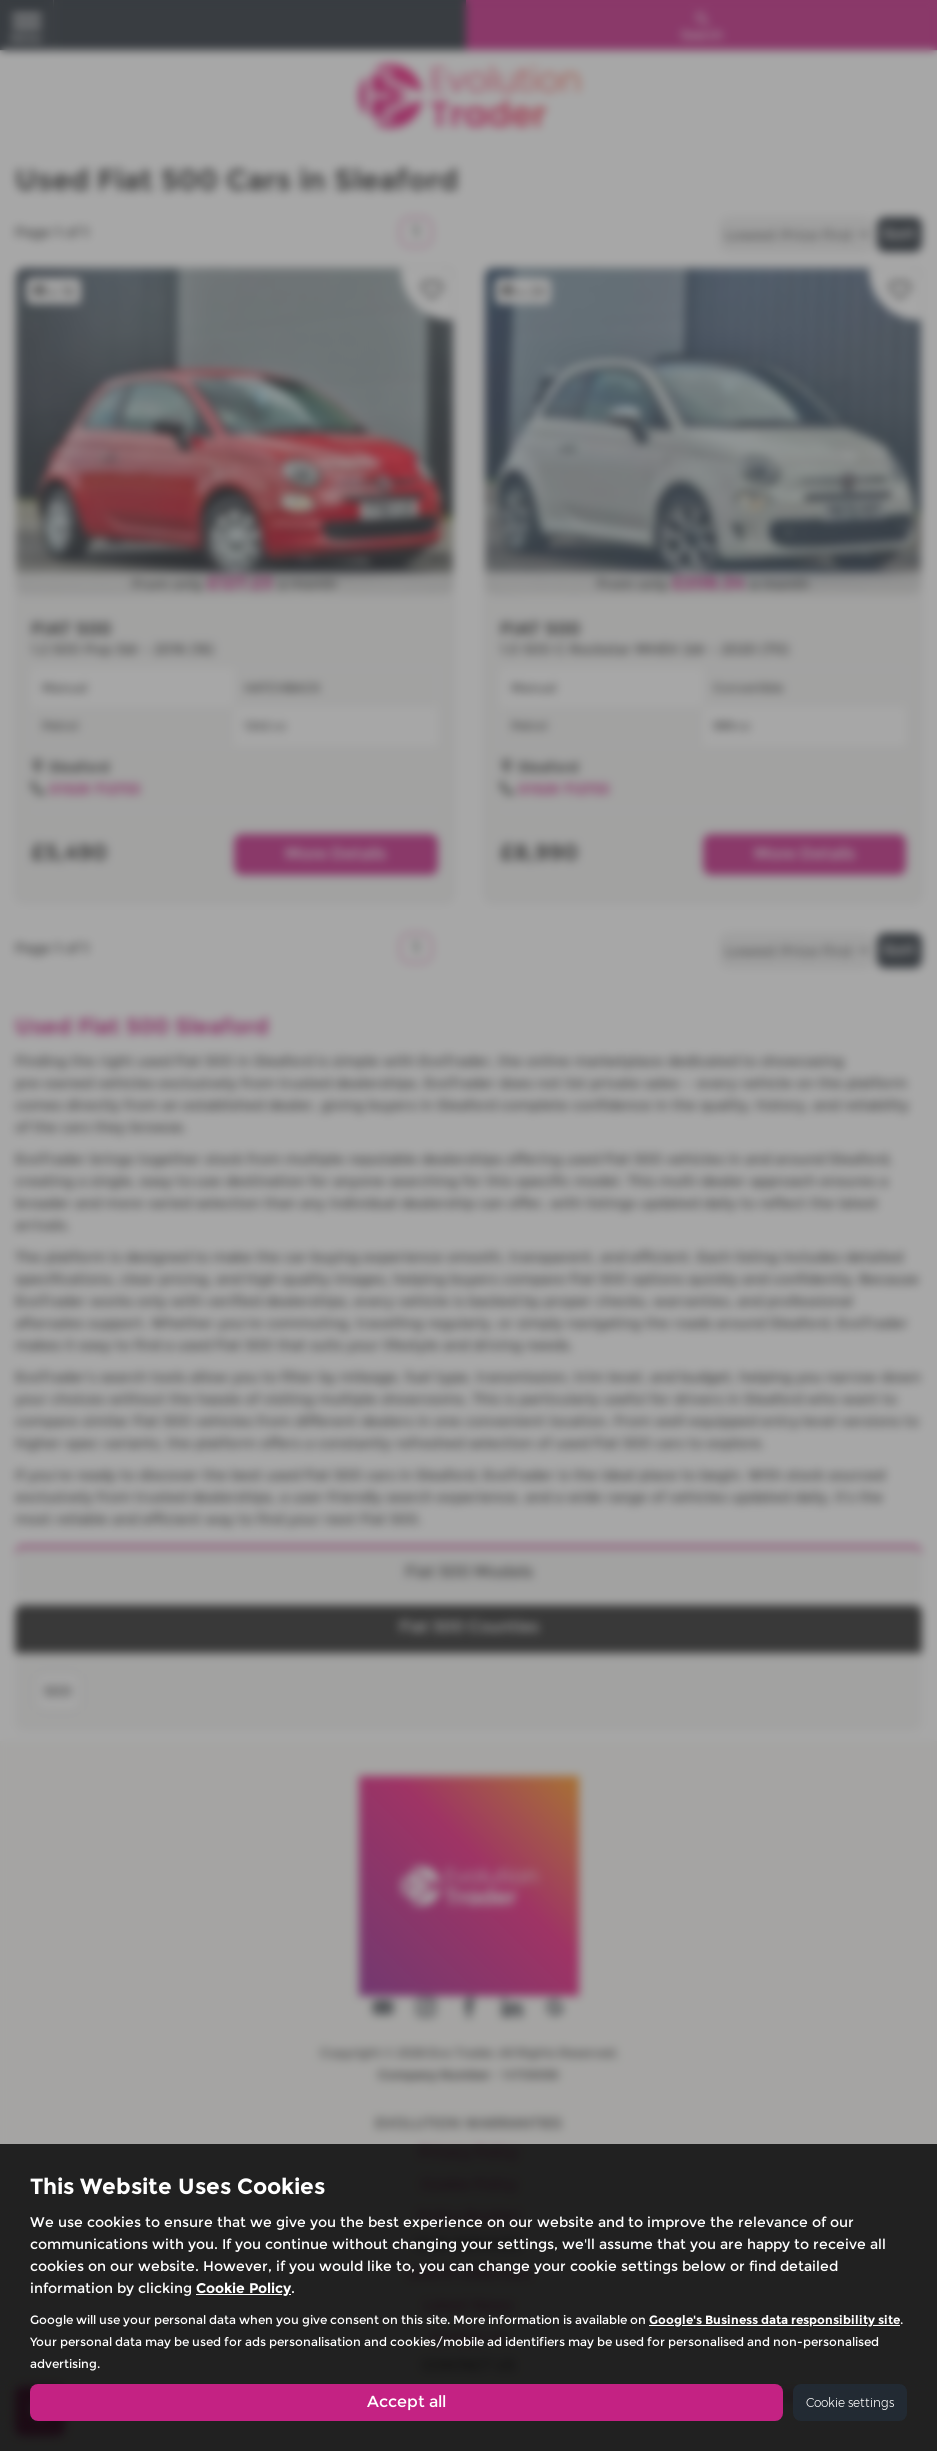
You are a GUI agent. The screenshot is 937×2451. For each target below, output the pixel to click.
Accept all (406, 2401)
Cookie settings (850, 2402)
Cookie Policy (243, 2287)
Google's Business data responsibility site (774, 2318)
